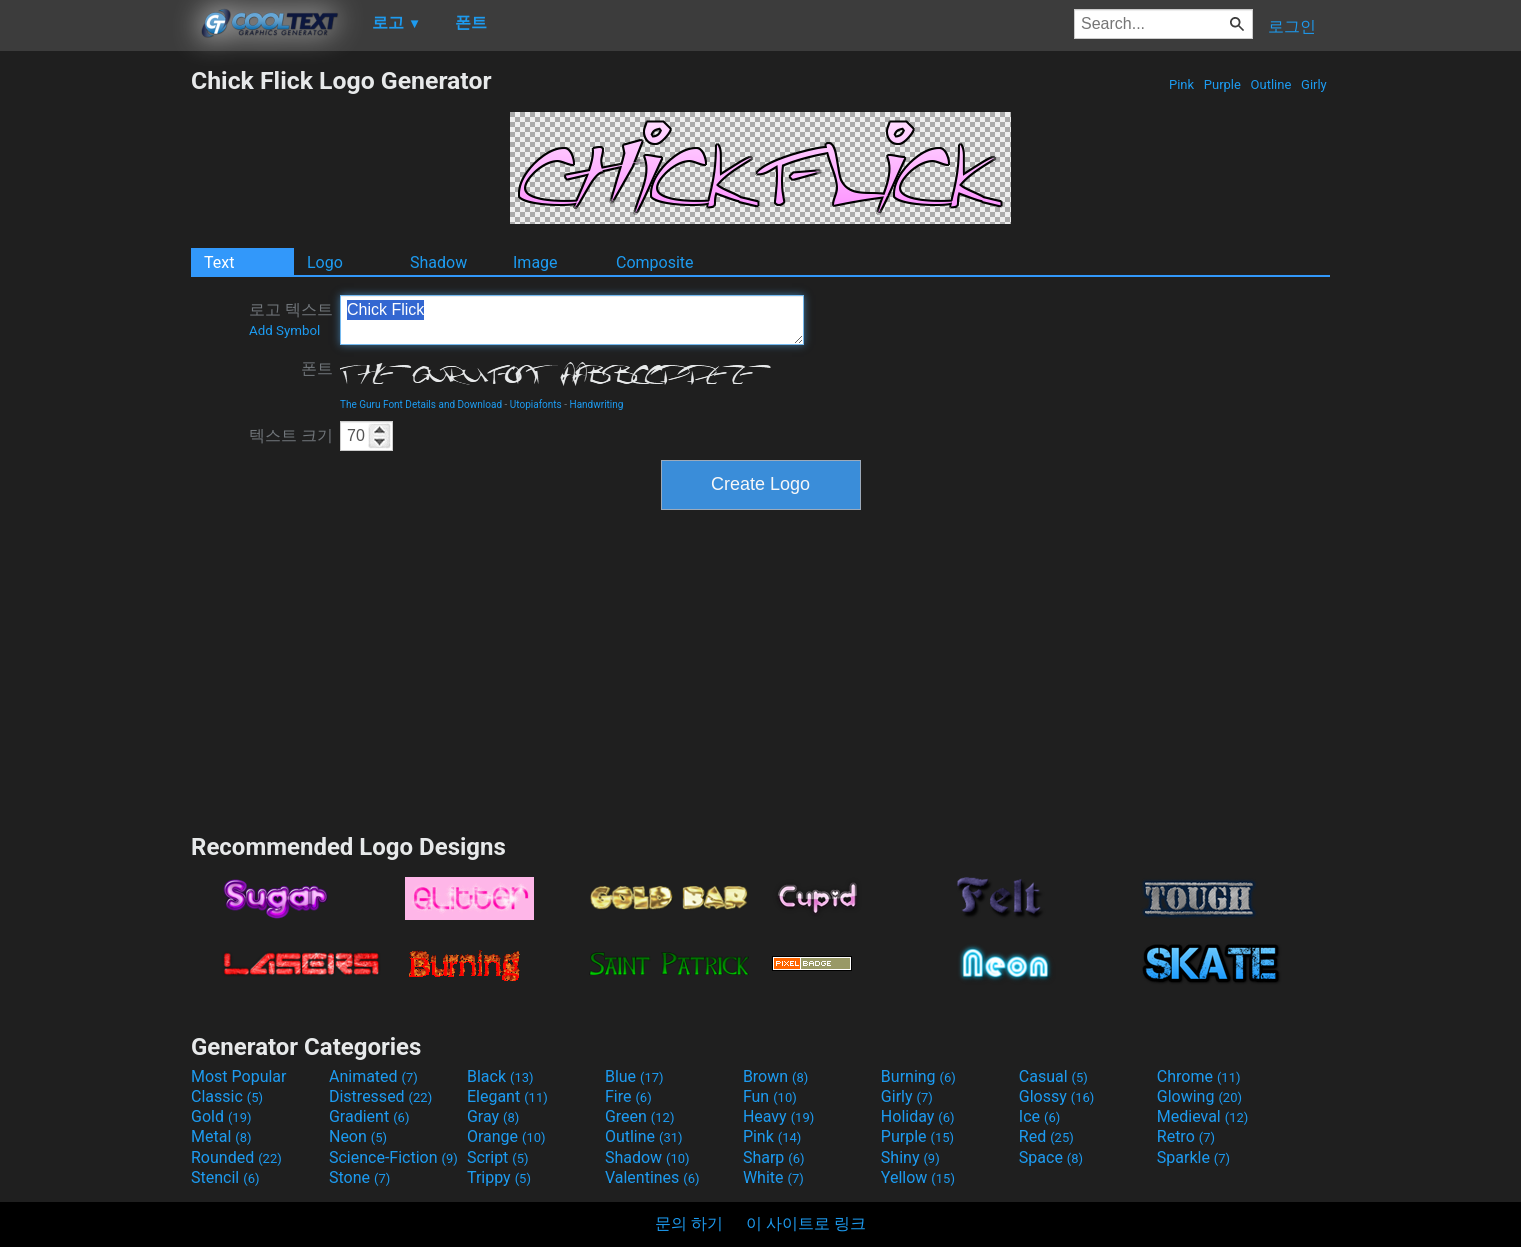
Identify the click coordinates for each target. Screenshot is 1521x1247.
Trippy (499, 1177)
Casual (1053, 1076)
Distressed (380, 1096)
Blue (634, 1076)
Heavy (778, 1116)
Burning (918, 1076)
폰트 (317, 368)
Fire (628, 1096)
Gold (221, 1116)
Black (500, 1076)
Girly (1314, 84)
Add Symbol (284, 330)
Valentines (652, 1177)
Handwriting (597, 404)
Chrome (1199, 1076)
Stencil (225, 1177)
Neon (358, 1136)
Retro (1186, 1136)
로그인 (1292, 26)
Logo (325, 262)
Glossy (1057, 1096)
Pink (1182, 84)
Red (1046, 1136)
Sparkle (1193, 1157)
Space (1051, 1157)
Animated (373, 1076)
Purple (1223, 84)
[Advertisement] (95, 366)
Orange (506, 1136)
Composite (655, 262)
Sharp (774, 1157)
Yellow (918, 1177)
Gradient (369, 1116)
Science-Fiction (393, 1157)
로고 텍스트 (291, 319)
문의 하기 (689, 1223)
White (773, 1177)
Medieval (1203, 1116)
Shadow (438, 262)
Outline (1270, 84)
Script (498, 1157)
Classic (227, 1096)
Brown (775, 1076)
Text (219, 262)
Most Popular (239, 1076)
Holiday (918, 1116)
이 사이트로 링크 (806, 1223)
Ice (1039, 1116)
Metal (221, 1136)
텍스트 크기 (291, 435)
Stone (359, 1177)
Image (535, 262)
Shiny (910, 1157)
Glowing (1199, 1096)
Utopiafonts (536, 404)
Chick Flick (572, 320)
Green (640, 1116)
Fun (770, 1096)
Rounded (236, 1157)
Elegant (507, 1096)
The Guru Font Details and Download (421, 404)
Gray (493, 1116)
